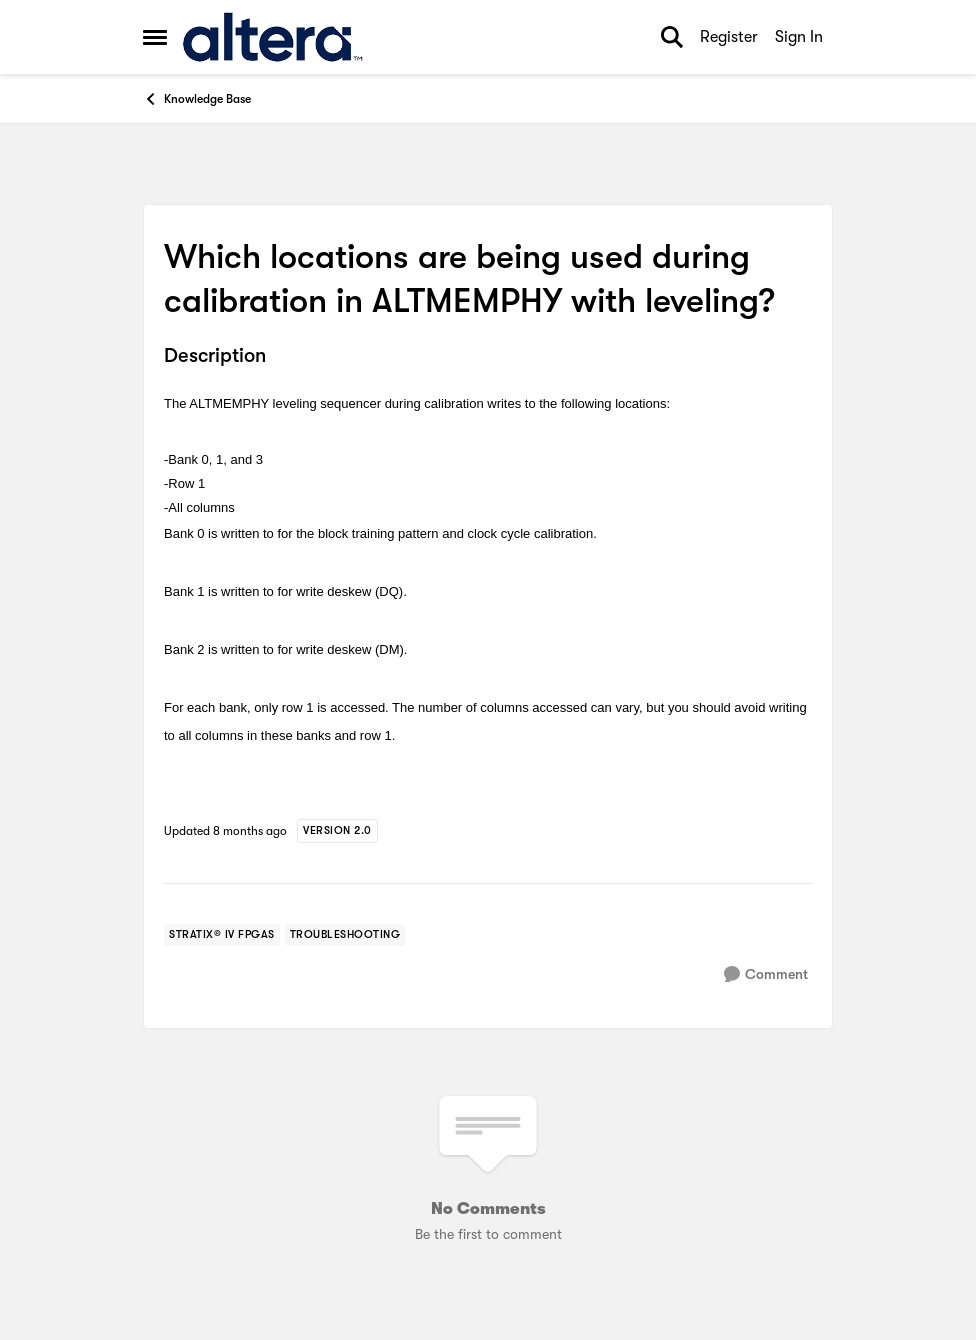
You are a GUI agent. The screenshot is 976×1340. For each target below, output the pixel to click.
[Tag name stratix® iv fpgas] (222, 935)
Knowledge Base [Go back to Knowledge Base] (197, 99)
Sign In (799, 37)
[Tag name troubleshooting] (345, 935)
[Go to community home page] (272, 37)
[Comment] (766, 974)
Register (729, 37)
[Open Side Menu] (155, 37)
